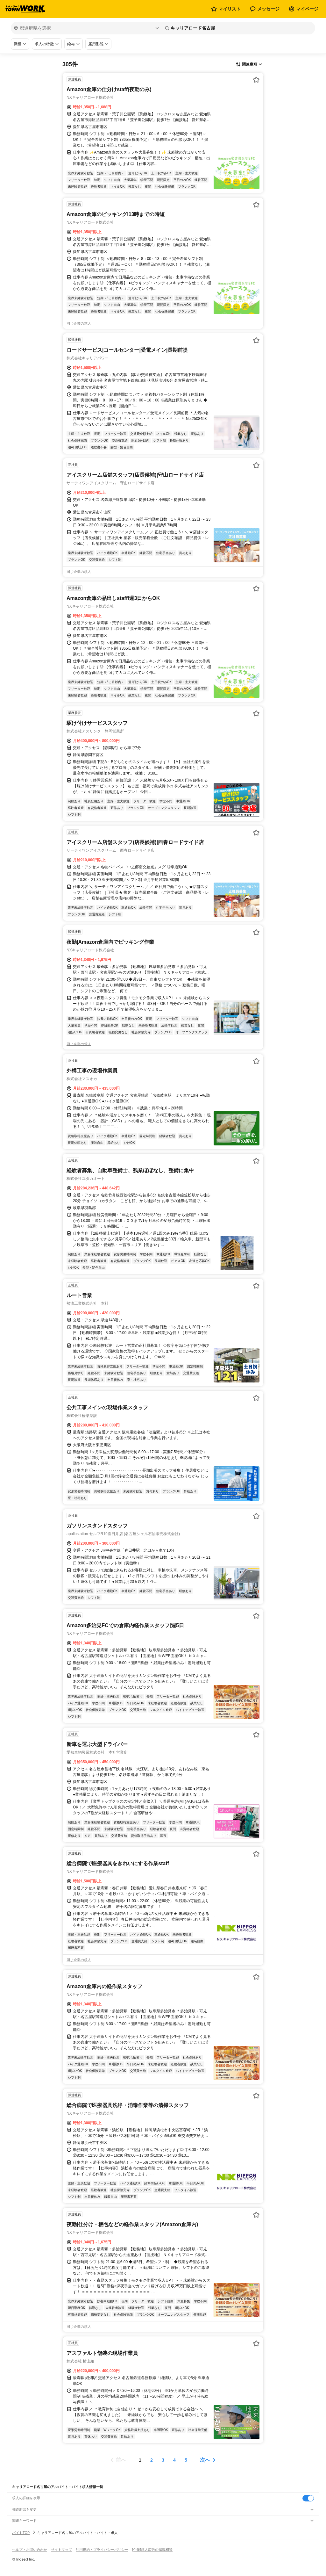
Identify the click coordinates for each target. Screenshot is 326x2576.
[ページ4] (174, 2460)
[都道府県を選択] (86, 28)
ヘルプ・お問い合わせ (29, 2549)
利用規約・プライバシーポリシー (102, 2549)
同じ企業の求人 (79, 323)
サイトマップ (61, 2549)
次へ (205, 2460)
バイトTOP (21, 2533)
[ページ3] (163, 2460)
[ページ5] (186, 2460)
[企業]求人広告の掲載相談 (152, 2549)
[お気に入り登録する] (256, 80)
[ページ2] (151, 2460)
